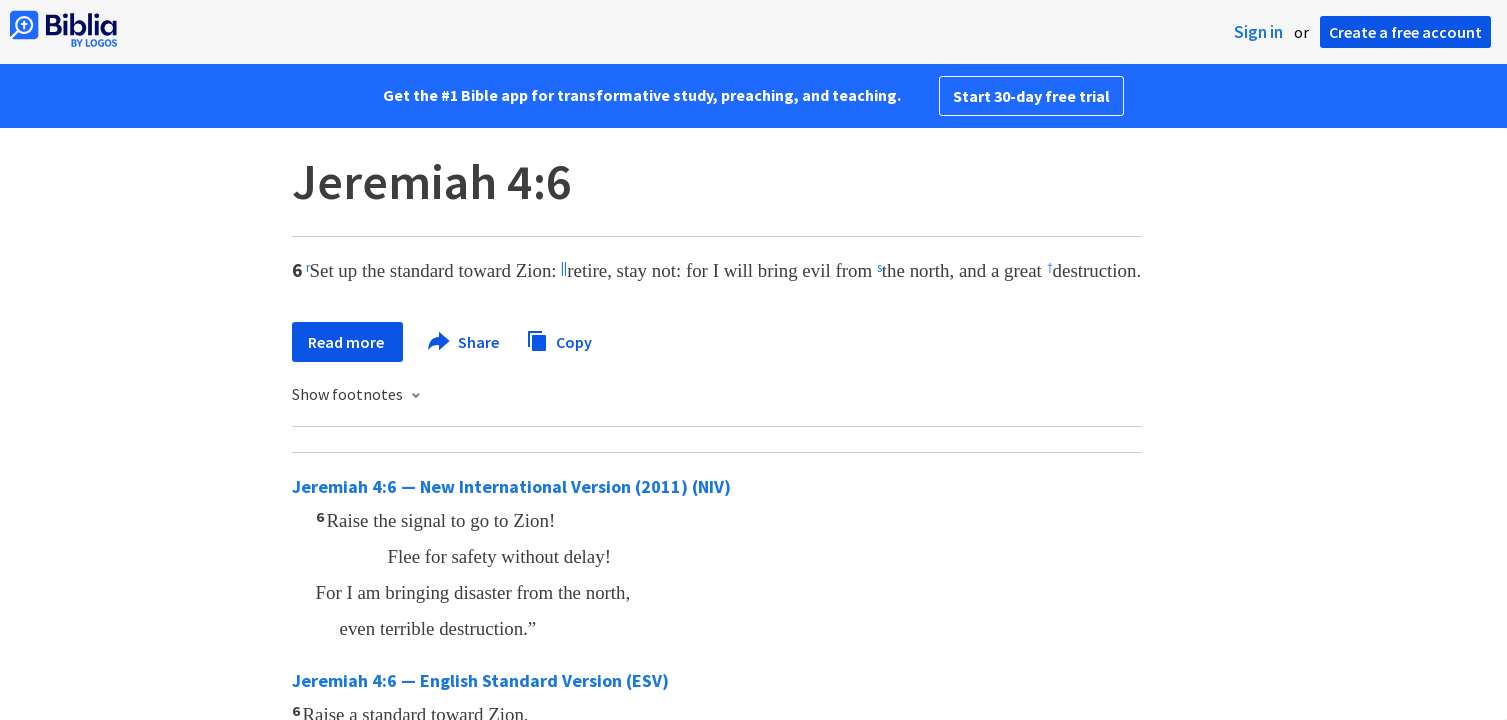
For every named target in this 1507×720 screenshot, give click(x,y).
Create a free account (1405, 32)
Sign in (1258, 32)
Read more (347, 342)
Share (464, 342)
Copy (559, 339)
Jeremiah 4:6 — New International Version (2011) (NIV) (511, 486)
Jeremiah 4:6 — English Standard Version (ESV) (480, 680)
